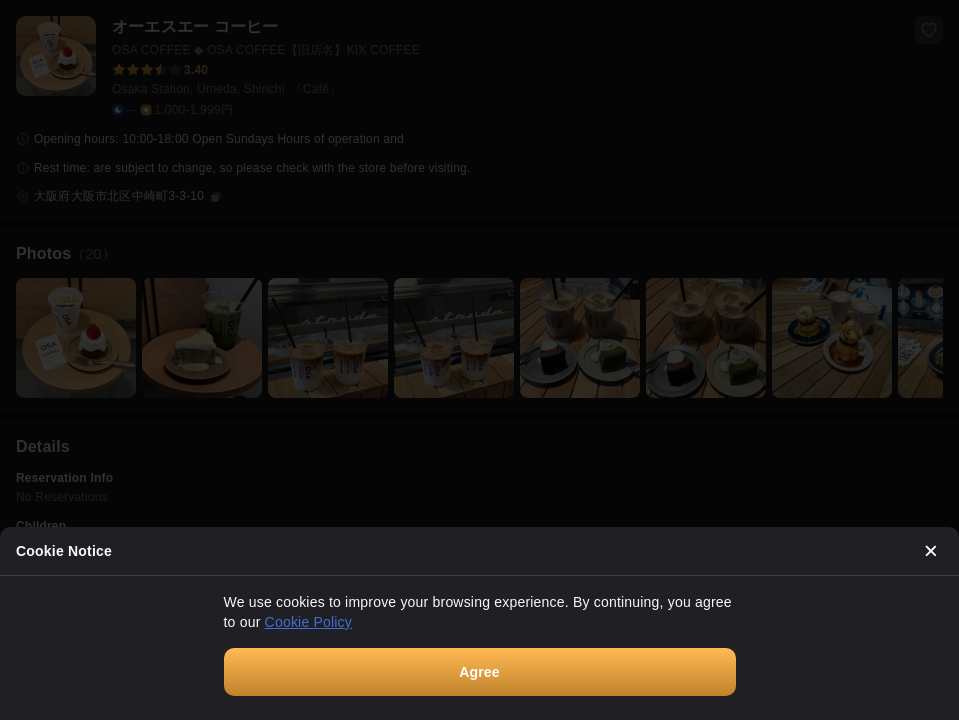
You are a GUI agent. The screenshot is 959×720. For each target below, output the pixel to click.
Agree (479, 672)
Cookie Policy (308, 622)
